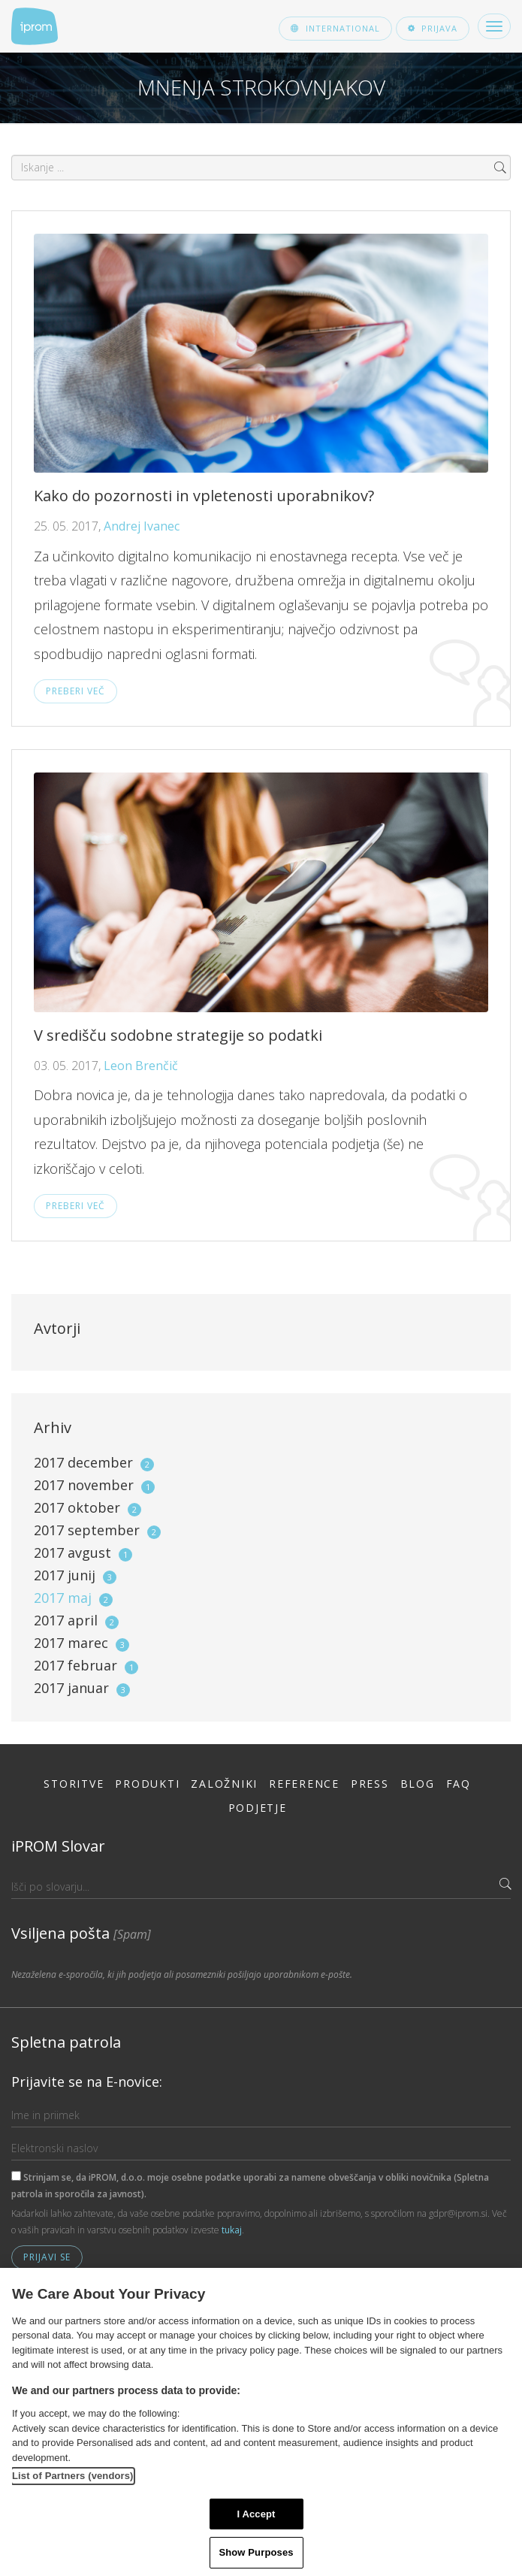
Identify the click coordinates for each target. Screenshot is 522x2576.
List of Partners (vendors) (73, 2475)
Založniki (224, 1783)
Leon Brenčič (141, 1065)
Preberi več (75, 691)
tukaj (232, 2230)
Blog (417, 1783)
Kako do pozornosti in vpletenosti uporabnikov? (204, 495)
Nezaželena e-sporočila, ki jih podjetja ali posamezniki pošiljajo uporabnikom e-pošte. (181, 1974)
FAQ (458, 1783)
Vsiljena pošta (81, 1933)
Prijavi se (47, 2257)
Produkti (147, 1783)
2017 (94, 1462)
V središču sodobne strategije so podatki (178, 1035)
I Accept (256, 2514)
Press (370, 1783)
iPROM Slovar (58, 1846)
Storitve (74, 1783)
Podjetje (257, 1807)
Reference (304, 1783)
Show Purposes (256, 2552)
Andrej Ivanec (142, 526)
